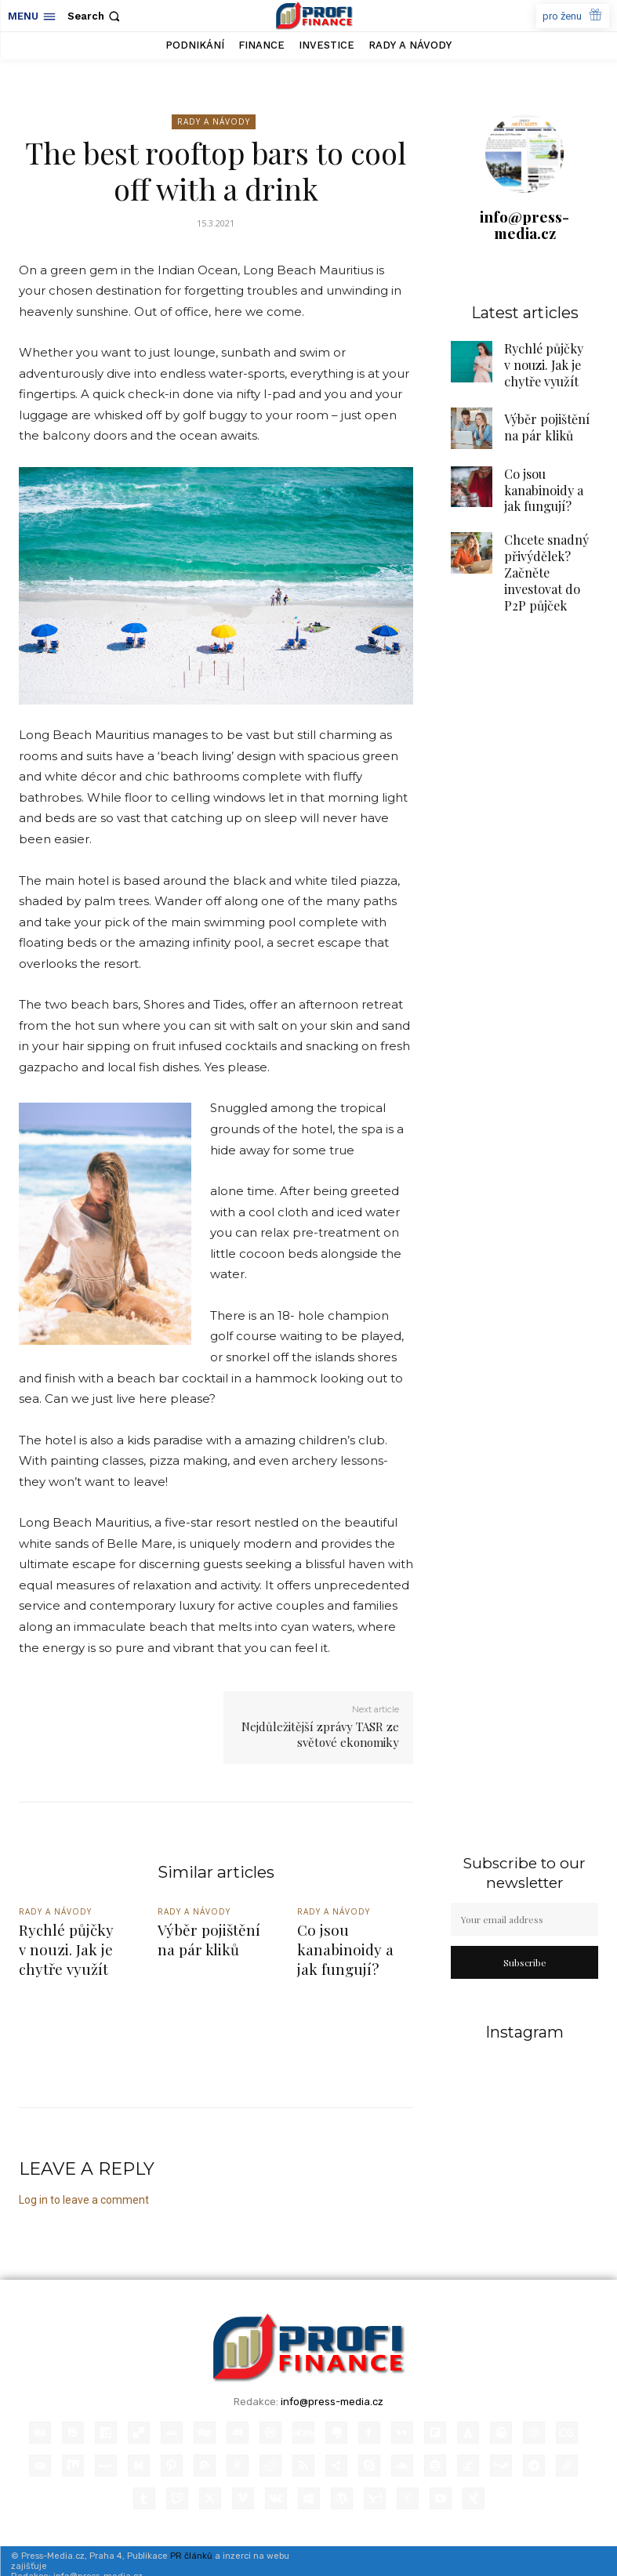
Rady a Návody (214, 121)
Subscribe (524, 1962)
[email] (524, 1919)
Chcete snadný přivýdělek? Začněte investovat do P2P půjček (550, 541)
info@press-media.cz (524, 224)
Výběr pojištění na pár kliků (205, 1937)
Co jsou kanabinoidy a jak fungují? (550, 477)
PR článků (191, 2545)
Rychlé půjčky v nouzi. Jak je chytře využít (535, 360)
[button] (95, 16)
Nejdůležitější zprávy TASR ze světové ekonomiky (320, 1734)
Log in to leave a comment (84, 2189)
